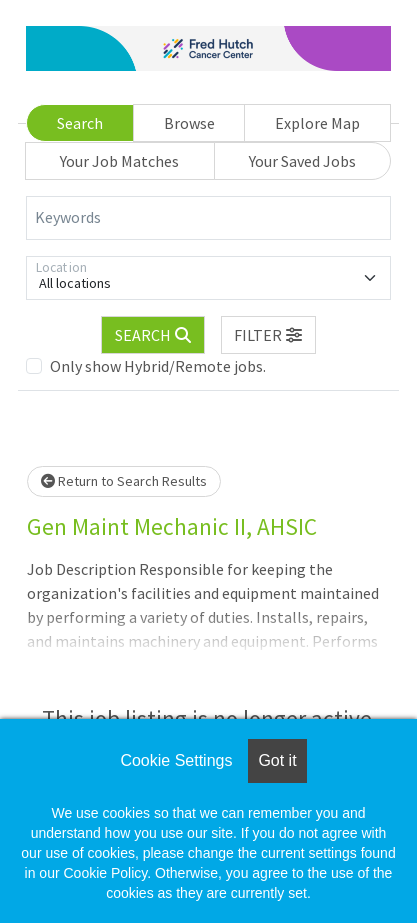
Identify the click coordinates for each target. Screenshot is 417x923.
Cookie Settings (176, 760)
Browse (189, 123)
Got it (277, 760)
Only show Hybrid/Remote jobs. (158, 366)
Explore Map (317, 123)
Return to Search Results (124, 481)
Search (80, 123)
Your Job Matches (119, 161)
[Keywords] (208, 218)
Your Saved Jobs (302, 161)
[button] (269, 335)
